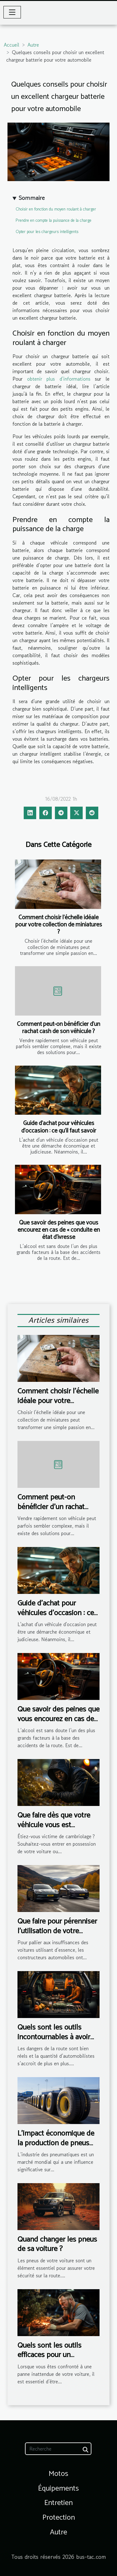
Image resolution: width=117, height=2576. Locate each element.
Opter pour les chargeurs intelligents (47, 232)
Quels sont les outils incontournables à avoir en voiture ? (53, 2037)
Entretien (58, 2503)
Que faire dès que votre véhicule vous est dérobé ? (53, 1825)
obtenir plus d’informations (58, 379)
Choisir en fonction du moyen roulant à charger (56, 209)
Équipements (58, 2488)
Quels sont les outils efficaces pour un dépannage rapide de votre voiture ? (50, 2360)
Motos (58, 2474)
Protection (58, 2518)
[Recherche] (58, 2448)
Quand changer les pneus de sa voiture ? (57, 2244)
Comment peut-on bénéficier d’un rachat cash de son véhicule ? (58, 1027)
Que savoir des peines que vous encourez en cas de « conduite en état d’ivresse (58, 1230)
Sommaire (32, 198)
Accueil (11, 44)
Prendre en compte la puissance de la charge (53, 220)
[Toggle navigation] (12, 12)
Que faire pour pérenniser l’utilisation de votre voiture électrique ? (57, 1931)
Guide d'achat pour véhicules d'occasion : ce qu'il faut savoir (58, 1126)
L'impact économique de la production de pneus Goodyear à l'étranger (55, 2143)
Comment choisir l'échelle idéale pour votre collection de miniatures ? (58, 925)
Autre (33, 44)
